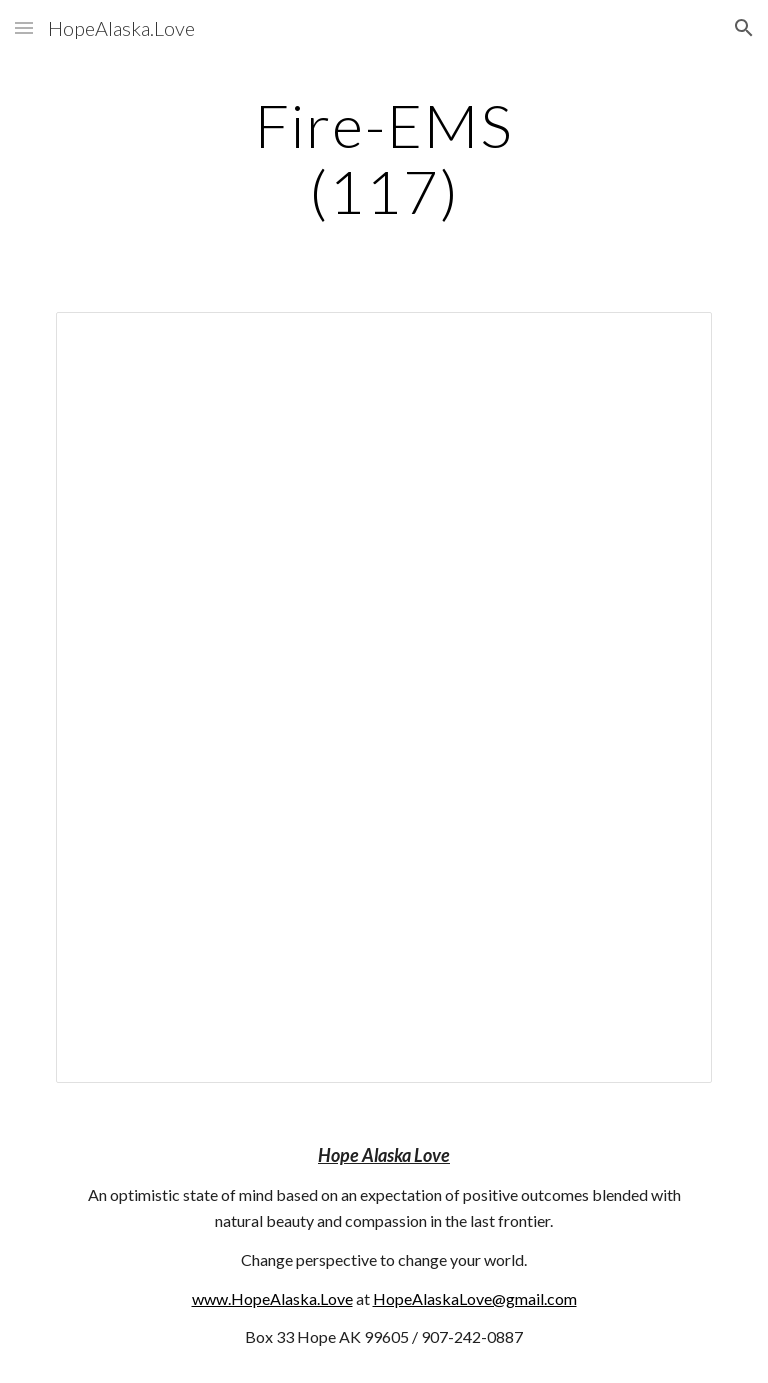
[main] (383, 158)
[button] (24, 27)
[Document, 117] (383, 697)
